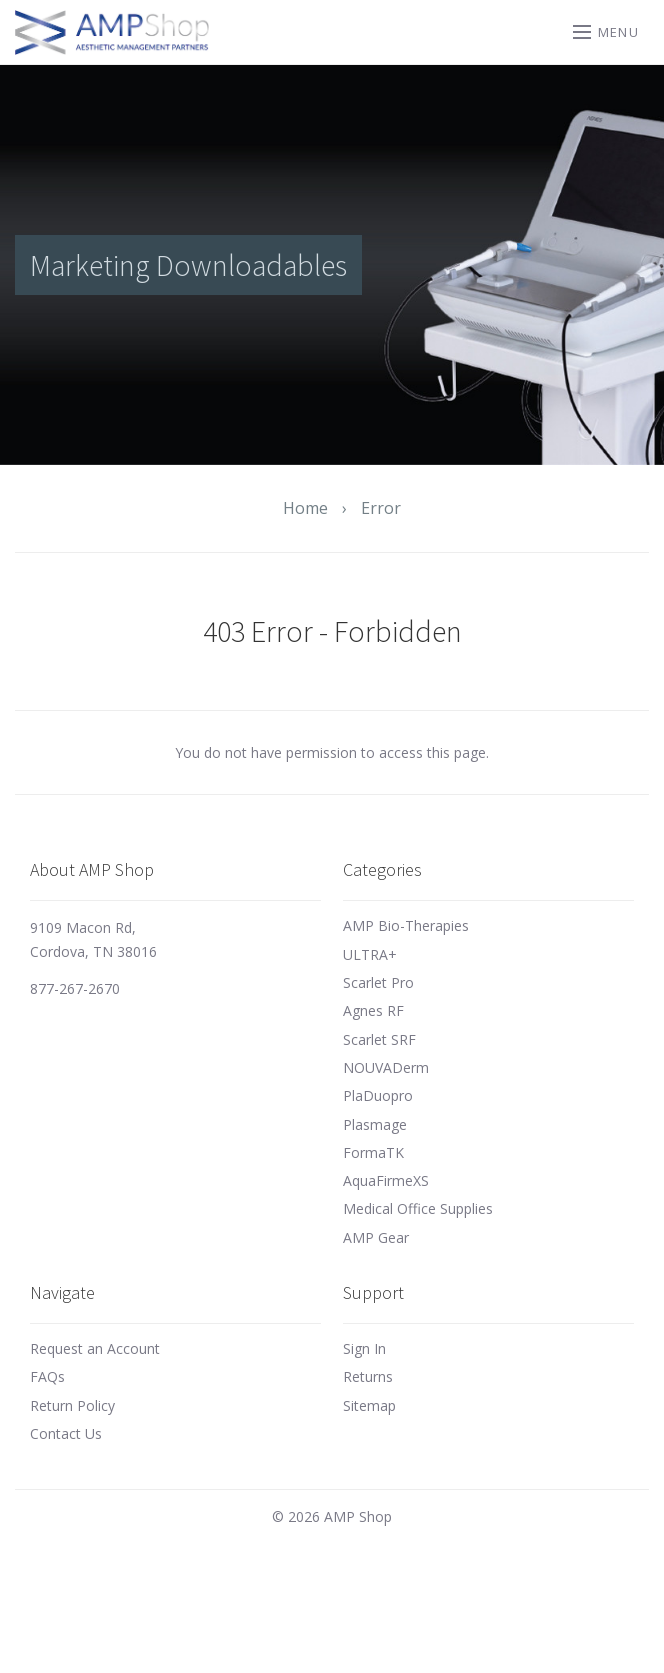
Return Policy (72, 1405)
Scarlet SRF (379, 1039)
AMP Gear (376, 1237)
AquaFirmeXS (386, 1180)
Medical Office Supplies (418, 1208)
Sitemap (369, 1405)
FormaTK (373, 1152)
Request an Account (95, 1348)
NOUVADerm (386, 1067)
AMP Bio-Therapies (406, 925)
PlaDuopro (378, 1095)
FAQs (47, 1376)
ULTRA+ (370, 954)
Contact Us (66, 1433)
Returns (368, 1376)
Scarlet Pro (378, 982)
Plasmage (375, 1124)
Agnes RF (373, 1010)
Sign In (364, 1348)
